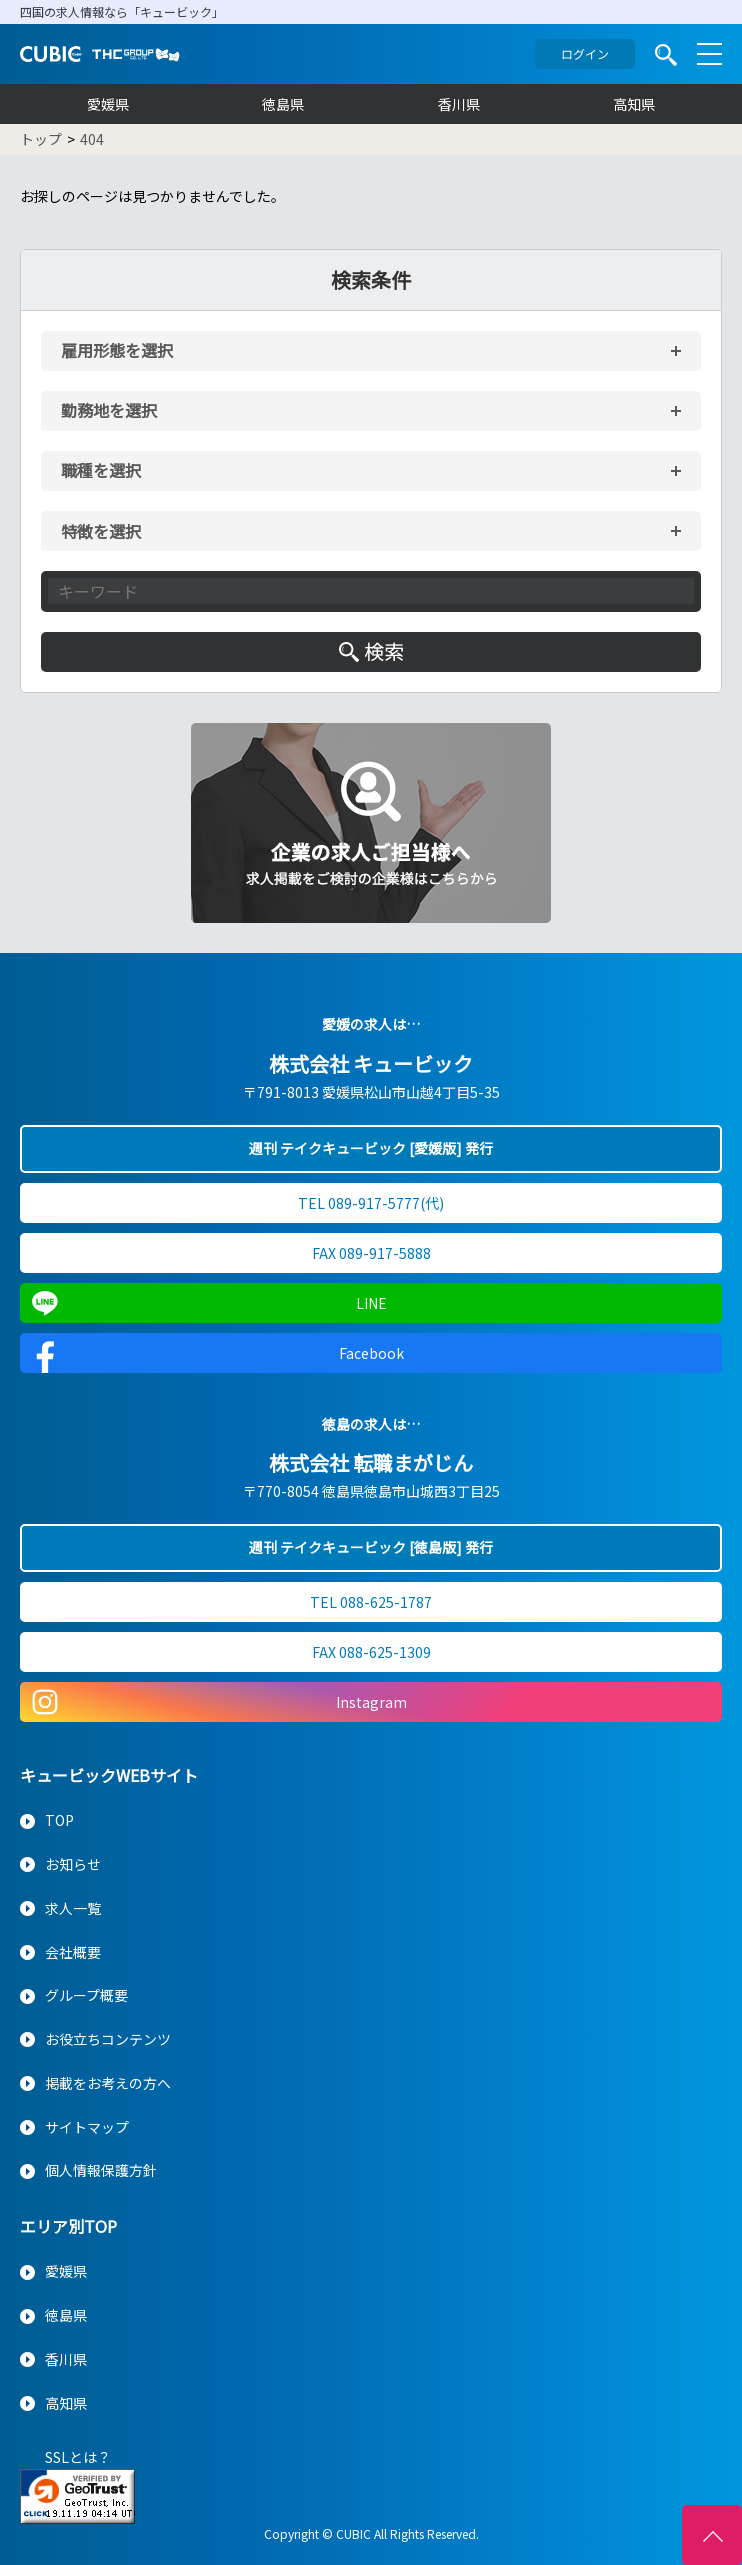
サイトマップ (87, 2127)
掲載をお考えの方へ (108, 2083)
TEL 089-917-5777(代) (371, 1203)
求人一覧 (73, 1908)
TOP (59, 1820)
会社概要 (73, 1952)
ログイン (585, 53)
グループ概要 (86, 1995)
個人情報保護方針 (101, 2170)
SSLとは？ (78, 2457)
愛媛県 (108, 104)
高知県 (634, 104)
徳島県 (283, 104)
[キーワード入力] (371, 591)
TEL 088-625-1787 (371, 1602)
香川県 (459, 104)
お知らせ (73, 1864)
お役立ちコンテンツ (108, 2039)
